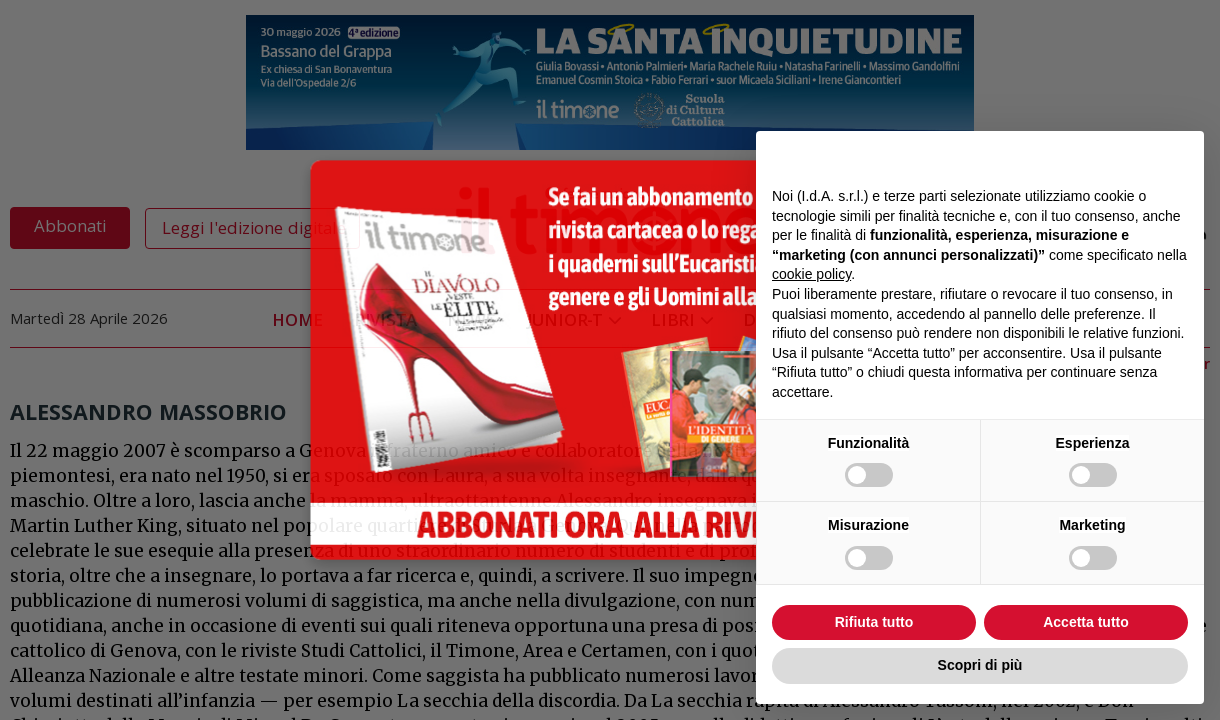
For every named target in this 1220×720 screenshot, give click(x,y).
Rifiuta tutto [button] (874, 622)
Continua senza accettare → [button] (1095, 156)
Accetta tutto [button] (1086, 622)
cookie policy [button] (811, 274)
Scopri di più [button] (980, 665)
